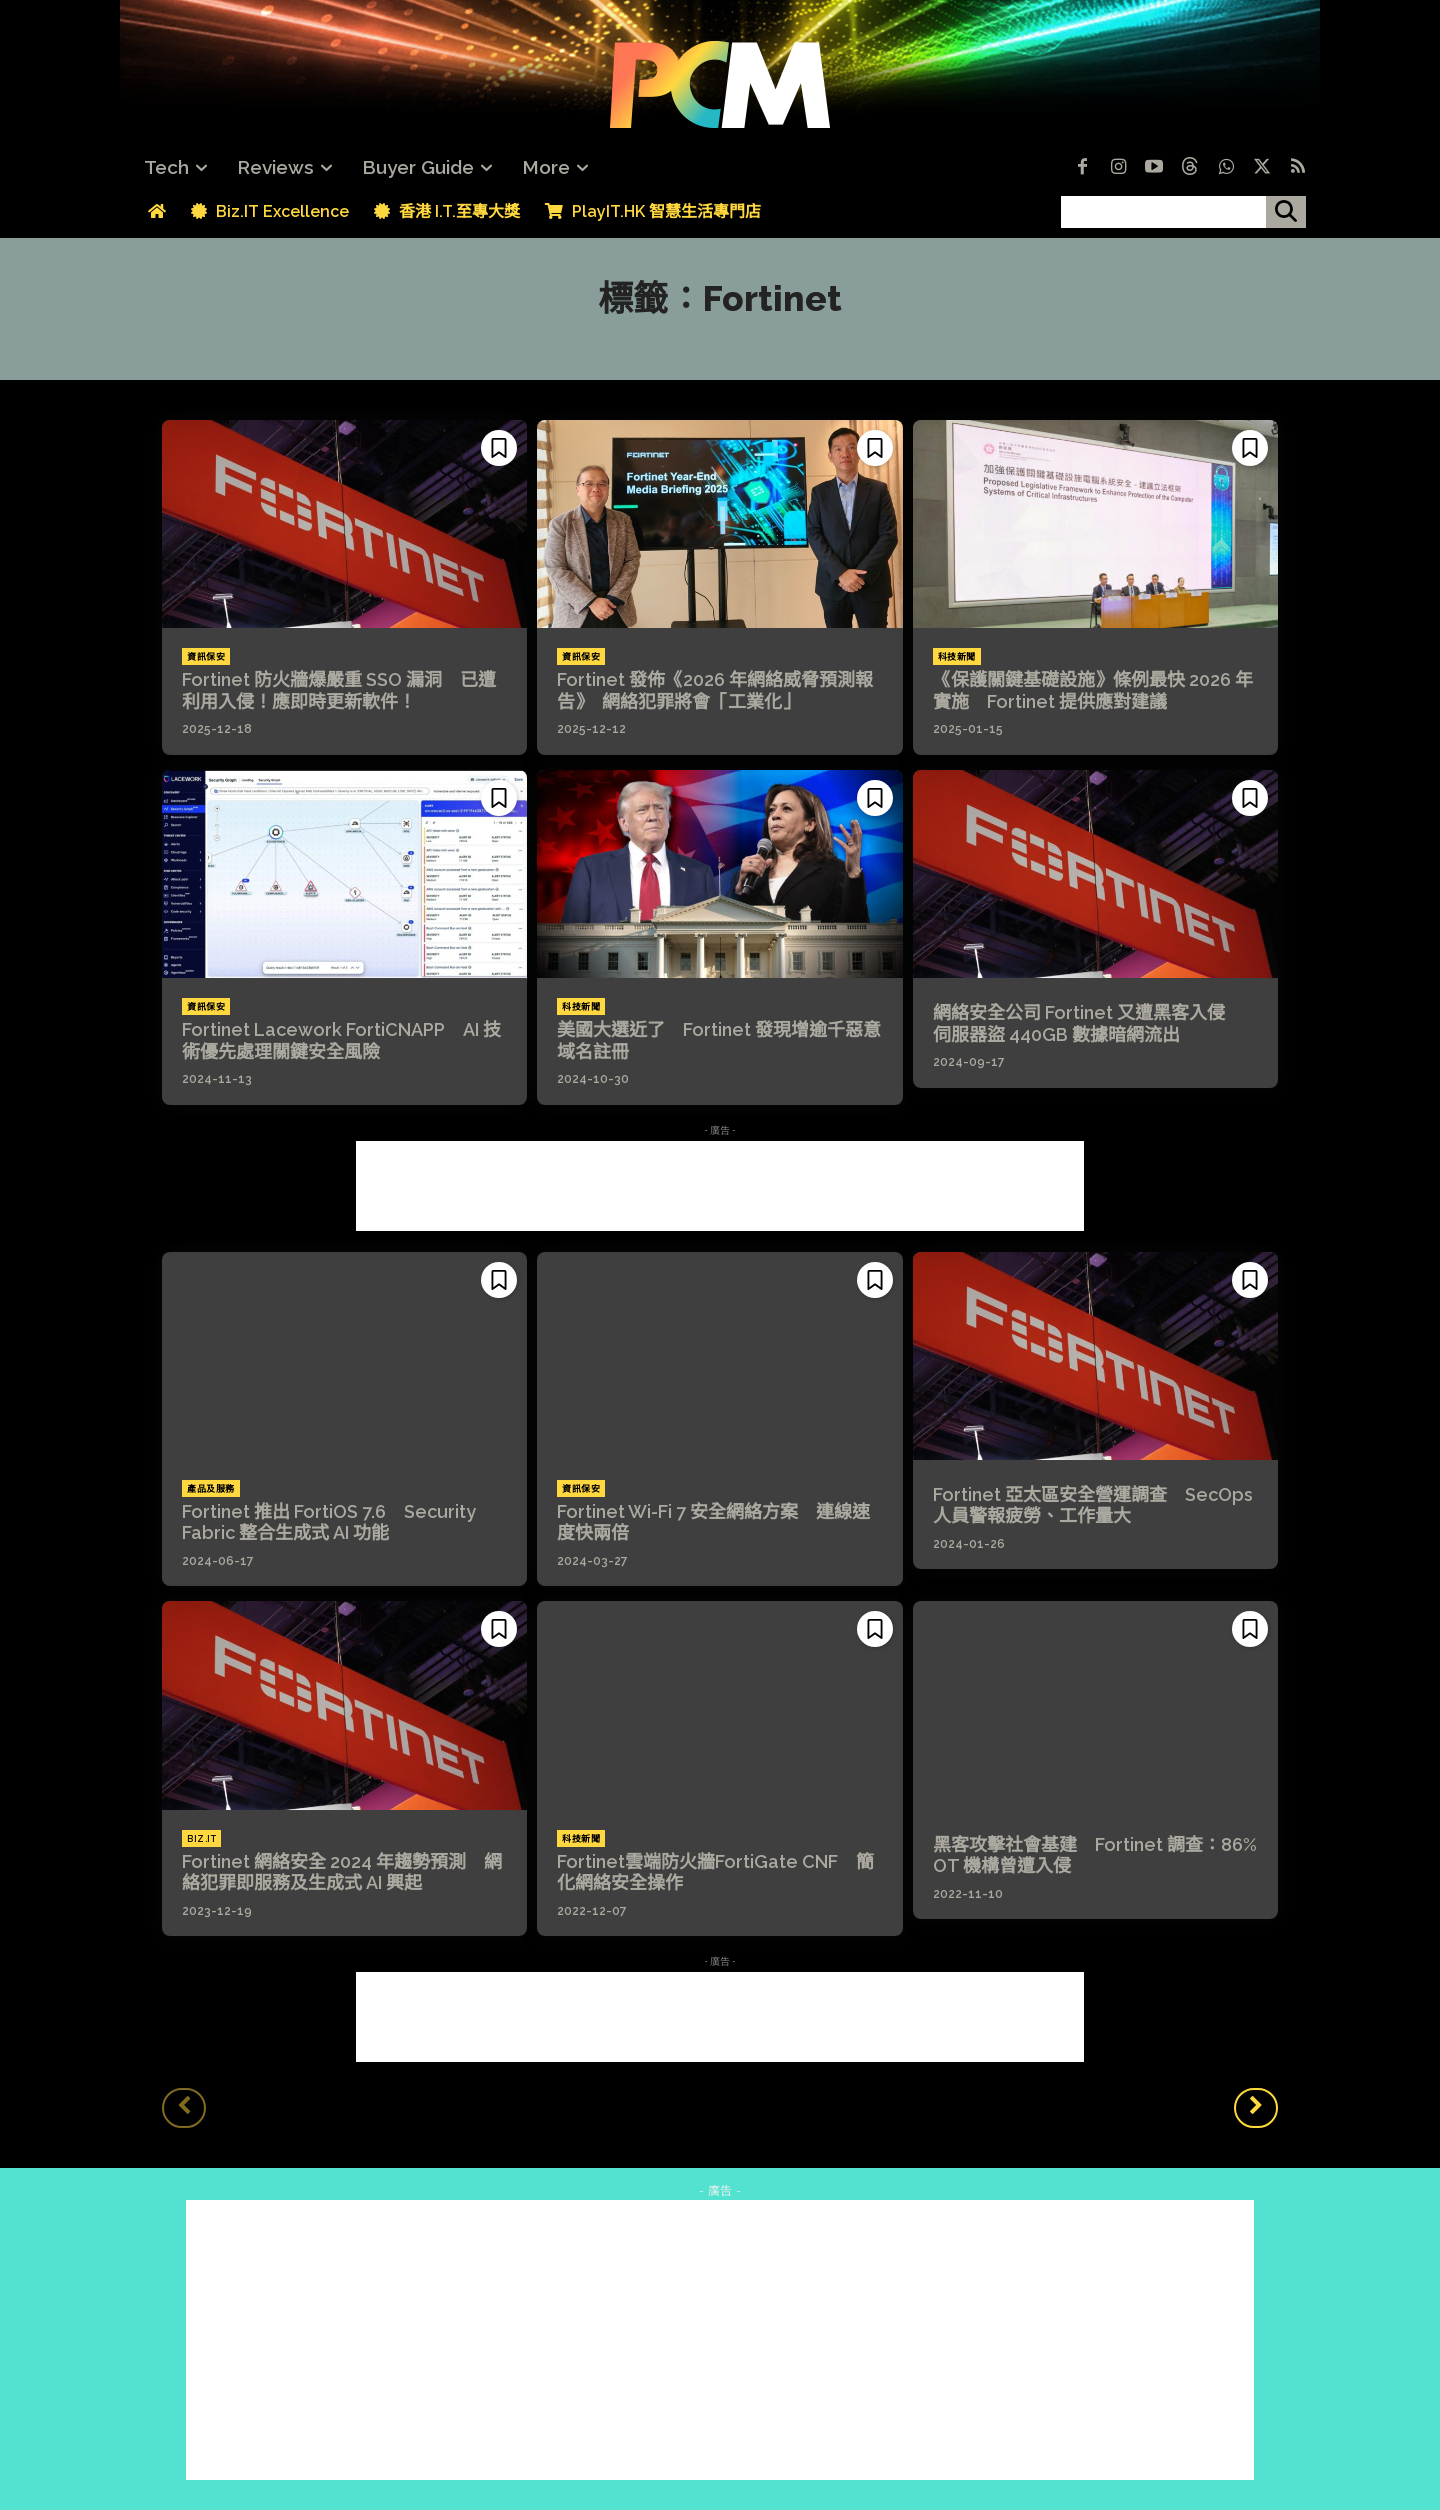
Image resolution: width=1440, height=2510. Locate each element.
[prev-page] (184, 2108)
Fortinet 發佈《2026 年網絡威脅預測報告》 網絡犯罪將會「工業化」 (715, 690)
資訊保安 (206, 657)
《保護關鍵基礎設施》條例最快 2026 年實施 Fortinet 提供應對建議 (1093, 690)
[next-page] (1256, 2108)
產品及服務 (211, 1489)
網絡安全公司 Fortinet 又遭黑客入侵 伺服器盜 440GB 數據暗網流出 (1088, 1023)
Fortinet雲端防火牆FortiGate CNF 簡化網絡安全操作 (715, 1872)
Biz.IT (201, 1839)
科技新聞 (957, 657)
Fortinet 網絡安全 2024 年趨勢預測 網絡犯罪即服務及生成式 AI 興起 (342, 1872)
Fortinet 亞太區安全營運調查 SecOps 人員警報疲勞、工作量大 (1093, 1505)
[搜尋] (1286, 212)
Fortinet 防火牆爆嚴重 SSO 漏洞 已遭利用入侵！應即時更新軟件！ (339, 690)
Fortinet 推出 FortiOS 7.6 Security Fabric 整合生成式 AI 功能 (329, 1522)
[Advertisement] (720, 1186)
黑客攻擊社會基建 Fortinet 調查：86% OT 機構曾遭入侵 (1095, 1855)
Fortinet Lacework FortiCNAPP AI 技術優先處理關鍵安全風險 (341, 1040)
